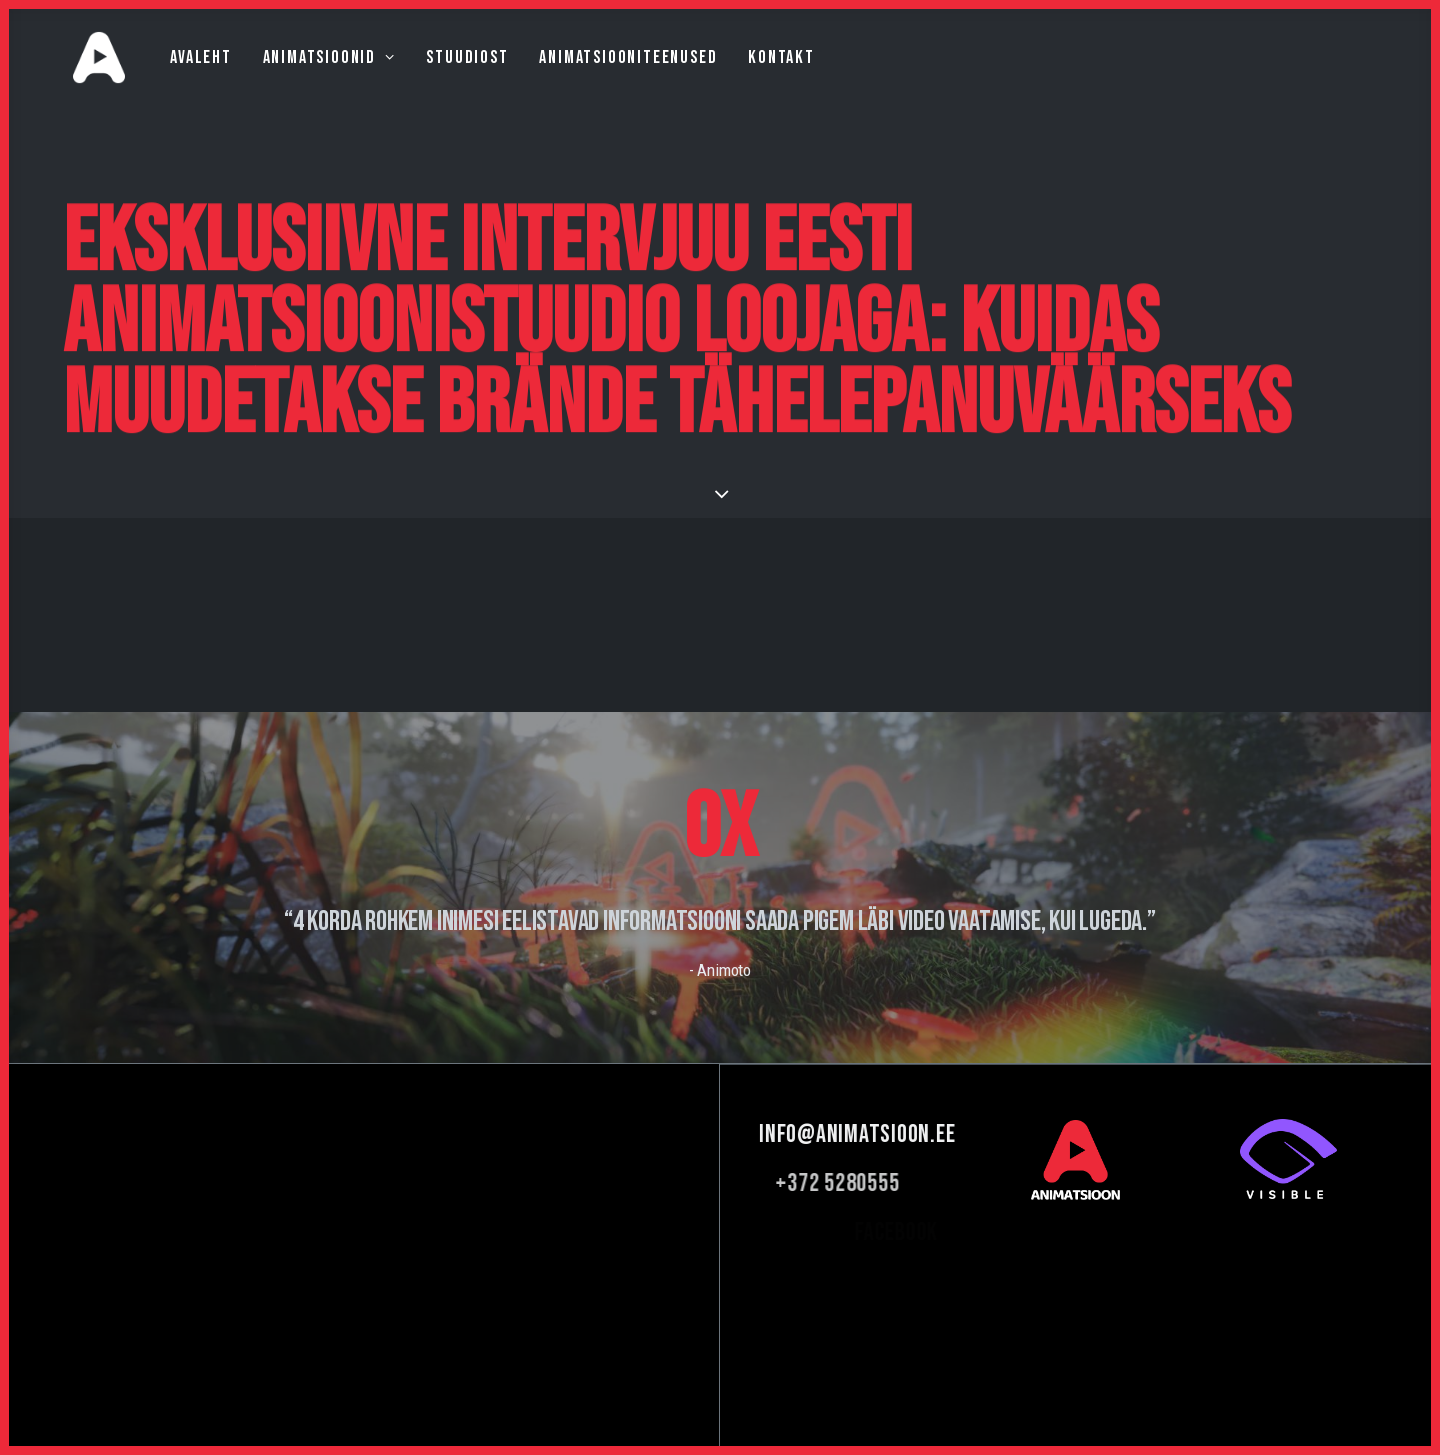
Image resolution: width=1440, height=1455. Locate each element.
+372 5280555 (902, 1183)
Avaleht (170, 76)
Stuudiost (436, 76)
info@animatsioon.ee (883, 1134)
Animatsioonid (297, 76)
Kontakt (750, 76)
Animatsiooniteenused (597, 76)
